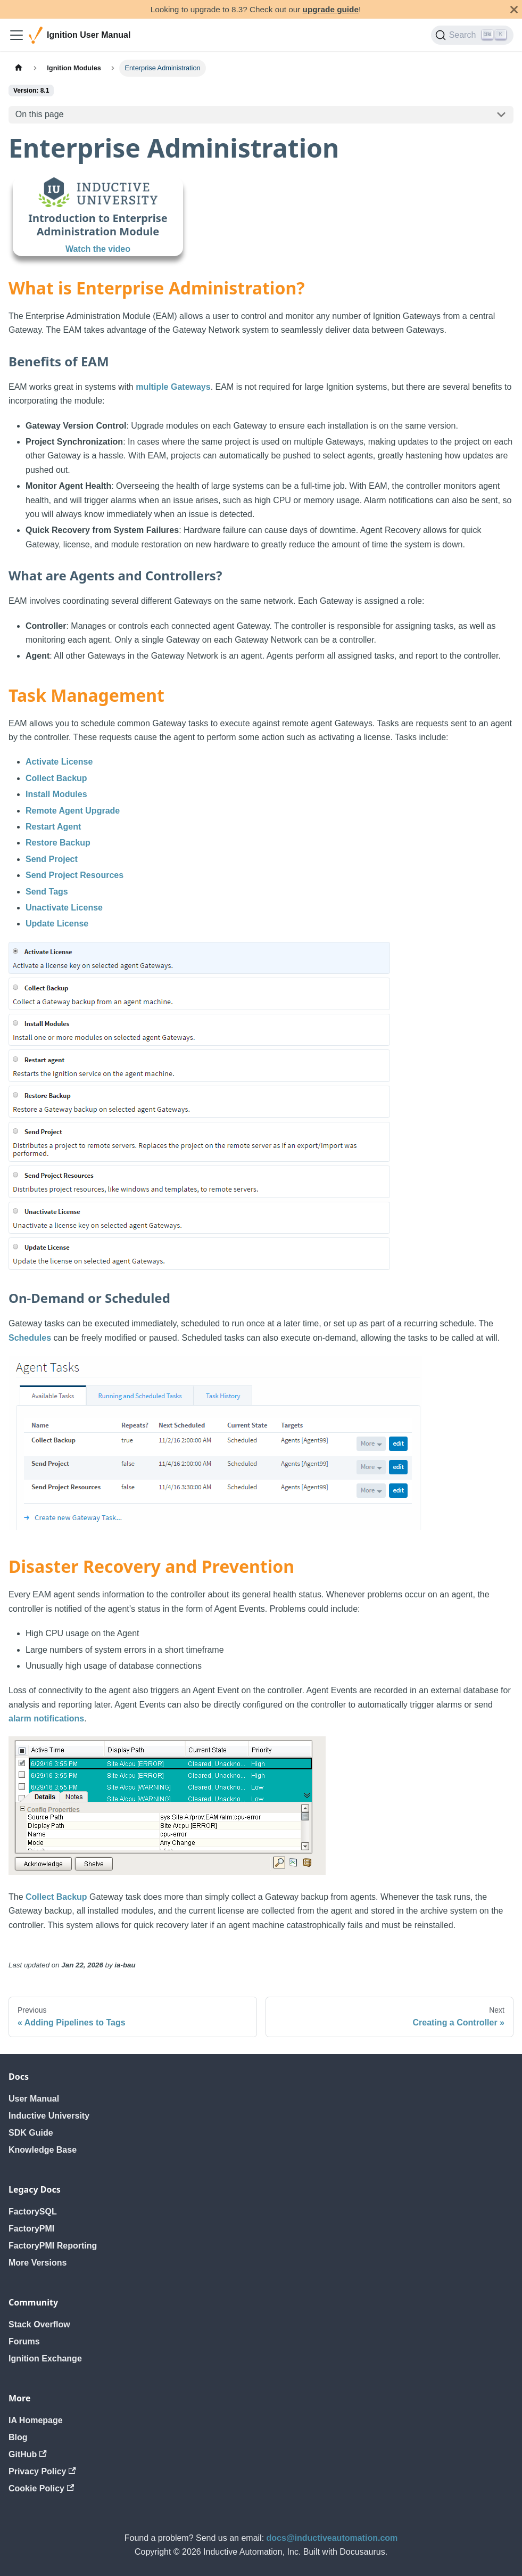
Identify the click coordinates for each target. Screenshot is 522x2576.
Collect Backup (56, 778)
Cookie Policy (41, 2488)
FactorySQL (33, 2211)
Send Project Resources (74, 875)
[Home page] (19, 68)
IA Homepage (36, 2420)
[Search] (472, 35)
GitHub (28, 2454)
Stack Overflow (39, 2324)
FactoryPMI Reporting (53, 2245)
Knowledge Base (43, 2149)
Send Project (52, 859)
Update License (57, 923)
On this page (39, 114)
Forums (24, 2341)
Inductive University (49, 2115)
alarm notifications (46, 1718)
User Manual (34, 2098)
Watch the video (97, 248)
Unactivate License (64, 907)
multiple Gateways (173, 386)
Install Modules (56, 794)
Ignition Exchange (45, 2358)
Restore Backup (58, 842)
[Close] (514, 9)
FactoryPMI (31, 2228)
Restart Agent (53, 826)
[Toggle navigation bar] (16, 35)
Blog (18, 2437)
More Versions (38, 2262)
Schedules (30, 1337)
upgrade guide (331, 9)
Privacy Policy (42, 2471)
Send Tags (47, 891)
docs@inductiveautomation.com (332, 2537)
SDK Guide (31, 2132)
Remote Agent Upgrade (73, 810)
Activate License (59, 761)
